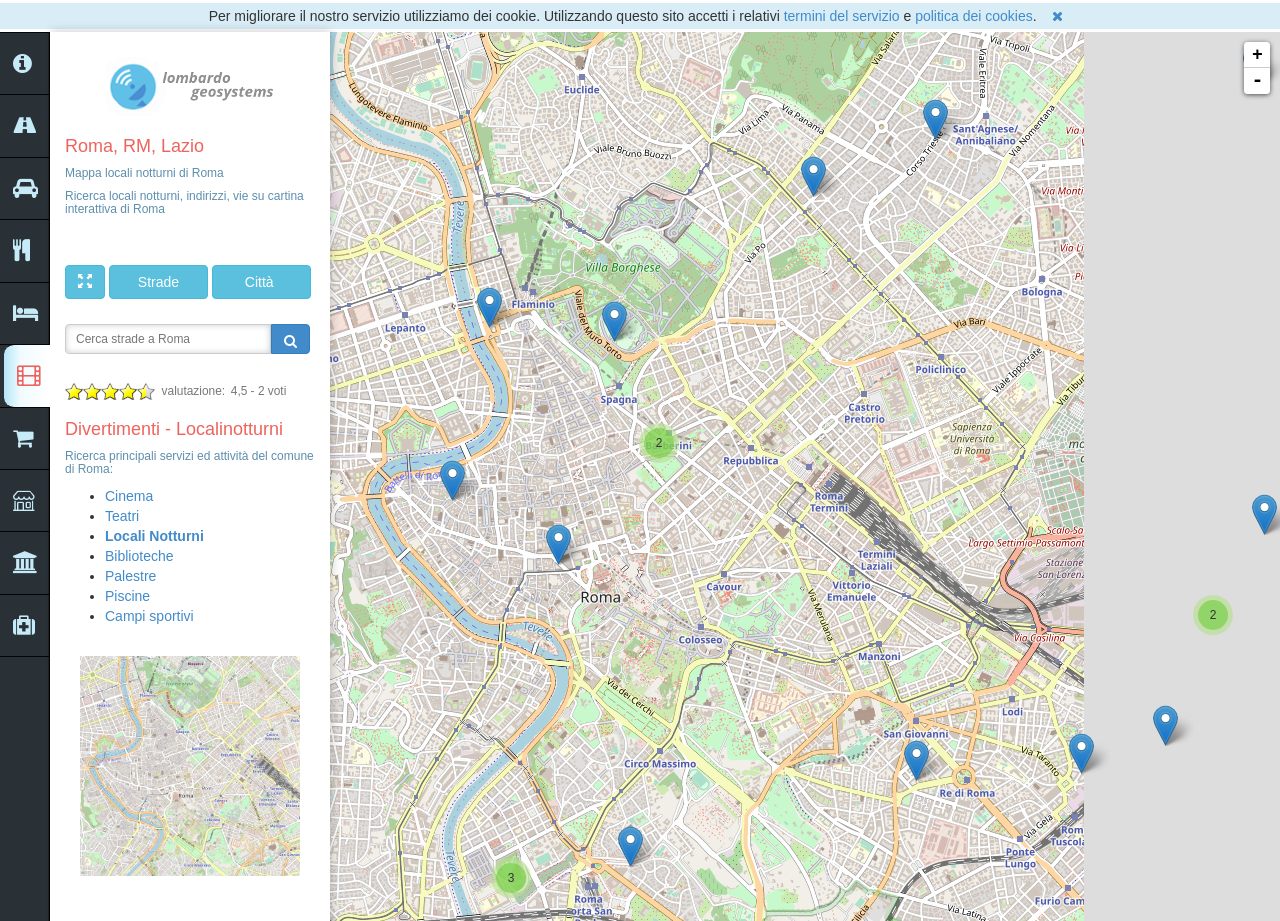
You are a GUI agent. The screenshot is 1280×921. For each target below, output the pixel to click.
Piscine (127, 596)
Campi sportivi (149, 616)
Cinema (129, 496)
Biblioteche (139, 556)
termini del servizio (842, 16)
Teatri (122, 516)
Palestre (130, 576)
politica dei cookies (974, 16)
